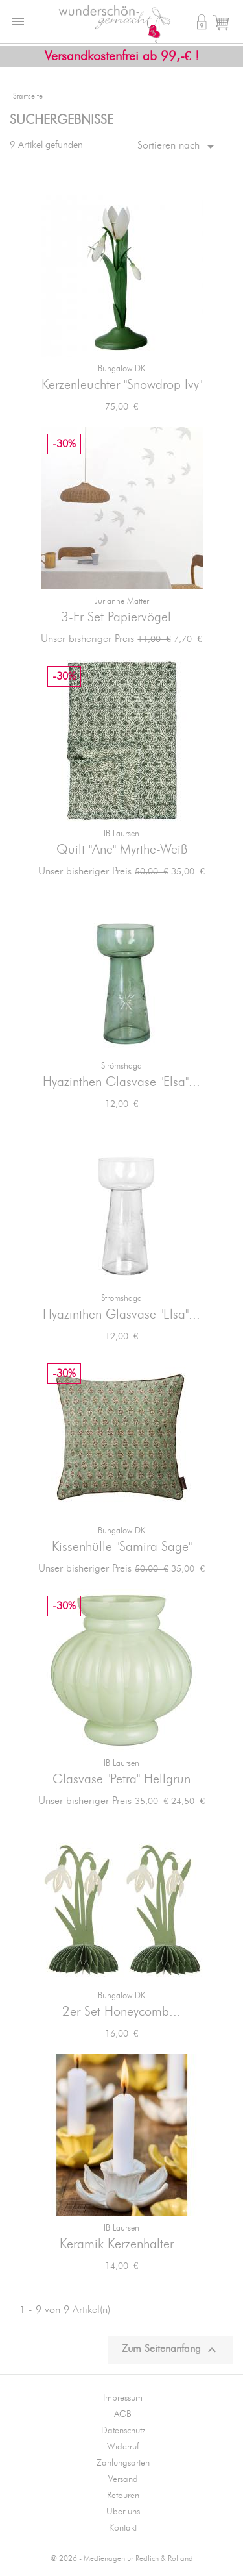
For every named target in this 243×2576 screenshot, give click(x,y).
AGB (123, 2414)
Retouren (123, 2495)
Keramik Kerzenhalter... (122, 2244)
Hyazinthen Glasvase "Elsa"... (121, 1082)
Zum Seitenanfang (171, 2350)
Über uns (123, 2511)
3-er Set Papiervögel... (122, 617)
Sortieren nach (177, 147)
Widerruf (123, 2446)
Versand (123, 2479)
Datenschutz (123, 2430)
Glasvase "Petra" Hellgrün (121, 1779)
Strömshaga (121, 1066)
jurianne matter (122, 601)
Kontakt (123, 2528)
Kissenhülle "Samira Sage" (122, 1547)
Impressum (123, 2398)
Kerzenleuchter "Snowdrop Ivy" (121, 384)
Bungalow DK (121, 369)
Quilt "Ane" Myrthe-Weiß (121, 849)
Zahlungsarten (123, 2463)
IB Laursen (121, 834)
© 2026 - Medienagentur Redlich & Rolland (122, 2558)
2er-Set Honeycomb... (121, 2011)
